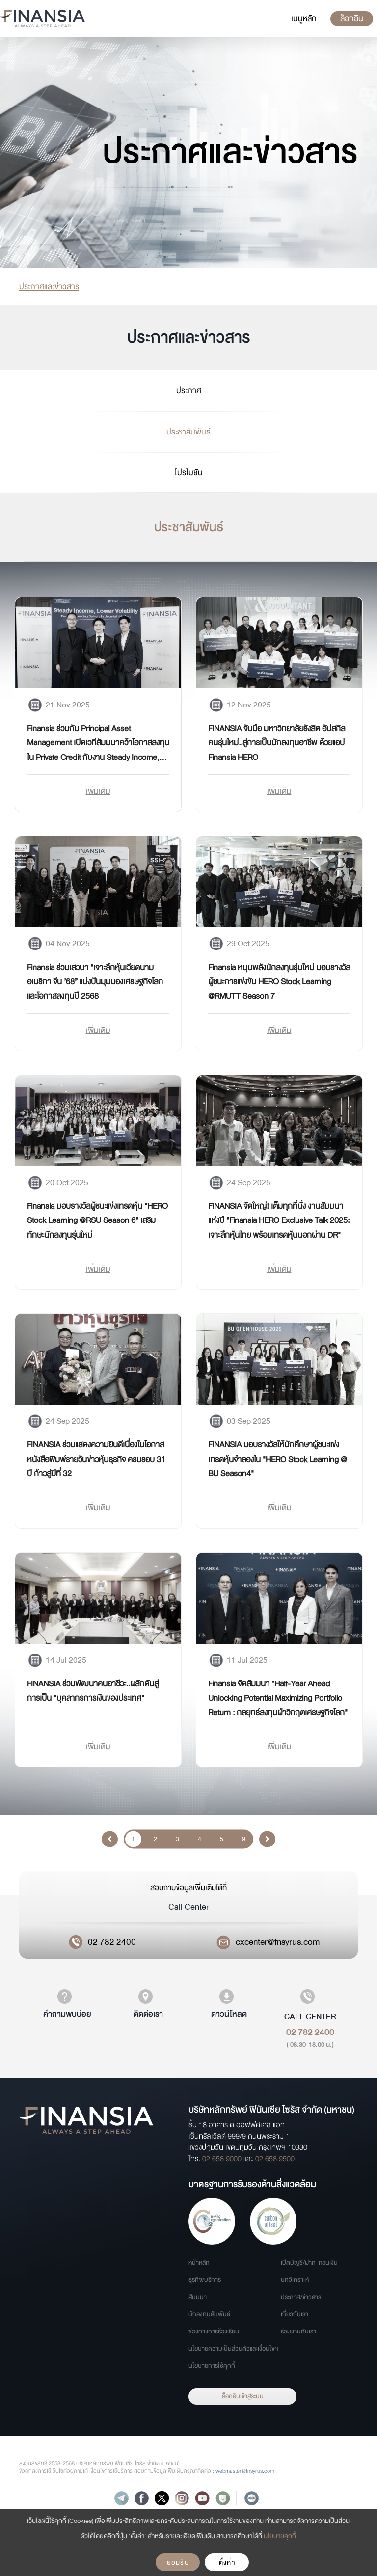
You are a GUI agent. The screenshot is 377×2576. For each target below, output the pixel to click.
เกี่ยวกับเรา (294, 2314)
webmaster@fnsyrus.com (244, 2471)
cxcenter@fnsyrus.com (278, 1942)
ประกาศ (188, 390)
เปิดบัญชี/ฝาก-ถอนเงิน (309, 2263)
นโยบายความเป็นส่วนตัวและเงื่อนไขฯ (233, 2349)
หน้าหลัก (199, 2263)
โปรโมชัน (189, 472)
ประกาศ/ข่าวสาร (301, 2297)
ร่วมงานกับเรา (298, 2331)
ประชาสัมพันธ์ (188, 431)
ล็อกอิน (351, 18)
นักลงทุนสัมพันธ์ (209, 2314)
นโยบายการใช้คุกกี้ (211, 2366)
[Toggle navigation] (304, 19)
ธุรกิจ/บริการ (204, 2280)
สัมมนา (197, 2297)
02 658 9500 (275, 2158)
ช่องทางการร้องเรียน (213, 2331)
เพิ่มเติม (98, 791)
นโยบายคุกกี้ (280, 2536)
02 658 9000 (222, 2158)
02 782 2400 (112, 1942)
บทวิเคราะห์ (295, 2280)
